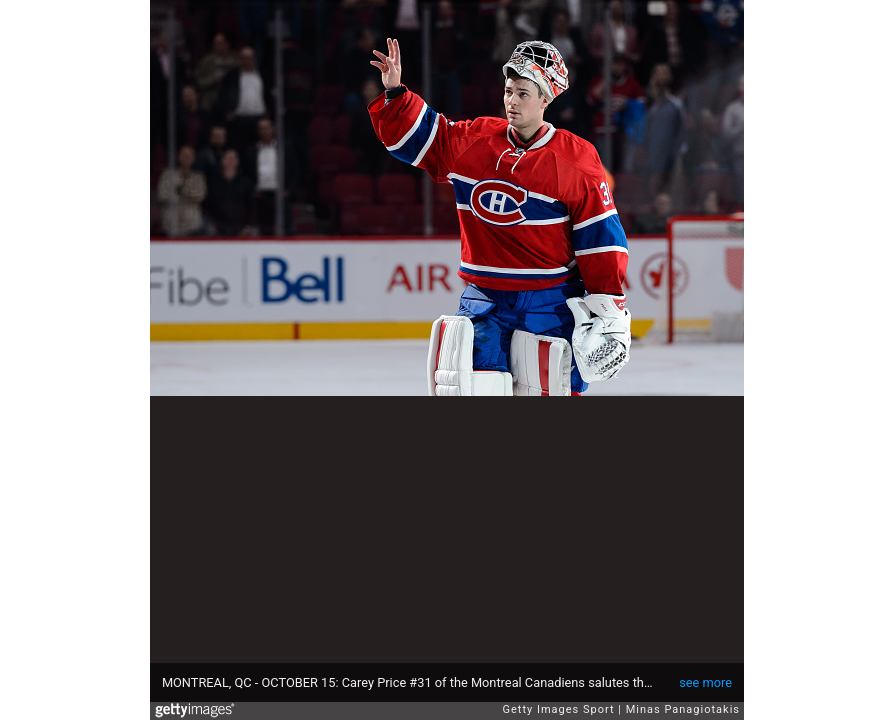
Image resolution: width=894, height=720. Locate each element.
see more (705, 682)
